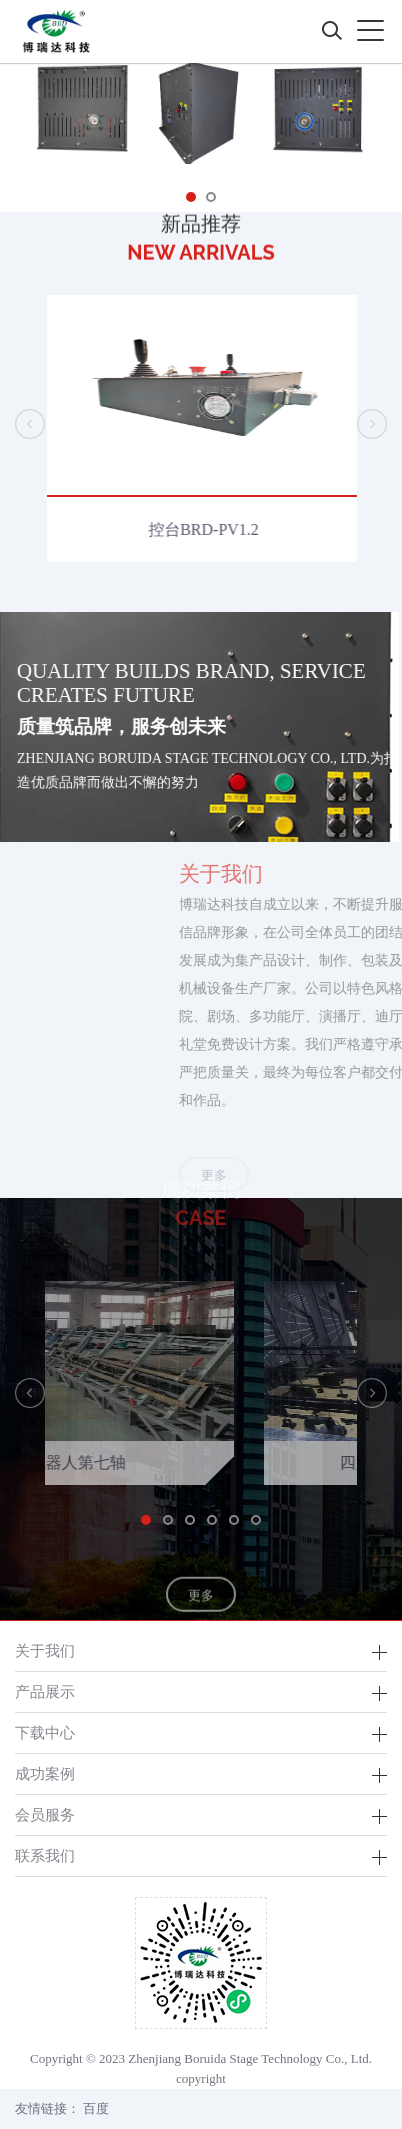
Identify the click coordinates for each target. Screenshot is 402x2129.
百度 (96, 2108)
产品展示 (45, 1691)
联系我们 (45, 1855)
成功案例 (45, 1773)
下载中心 (45, 1732)
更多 (201, 1612)
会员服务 (45, 1814)
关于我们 (45, 1650)
